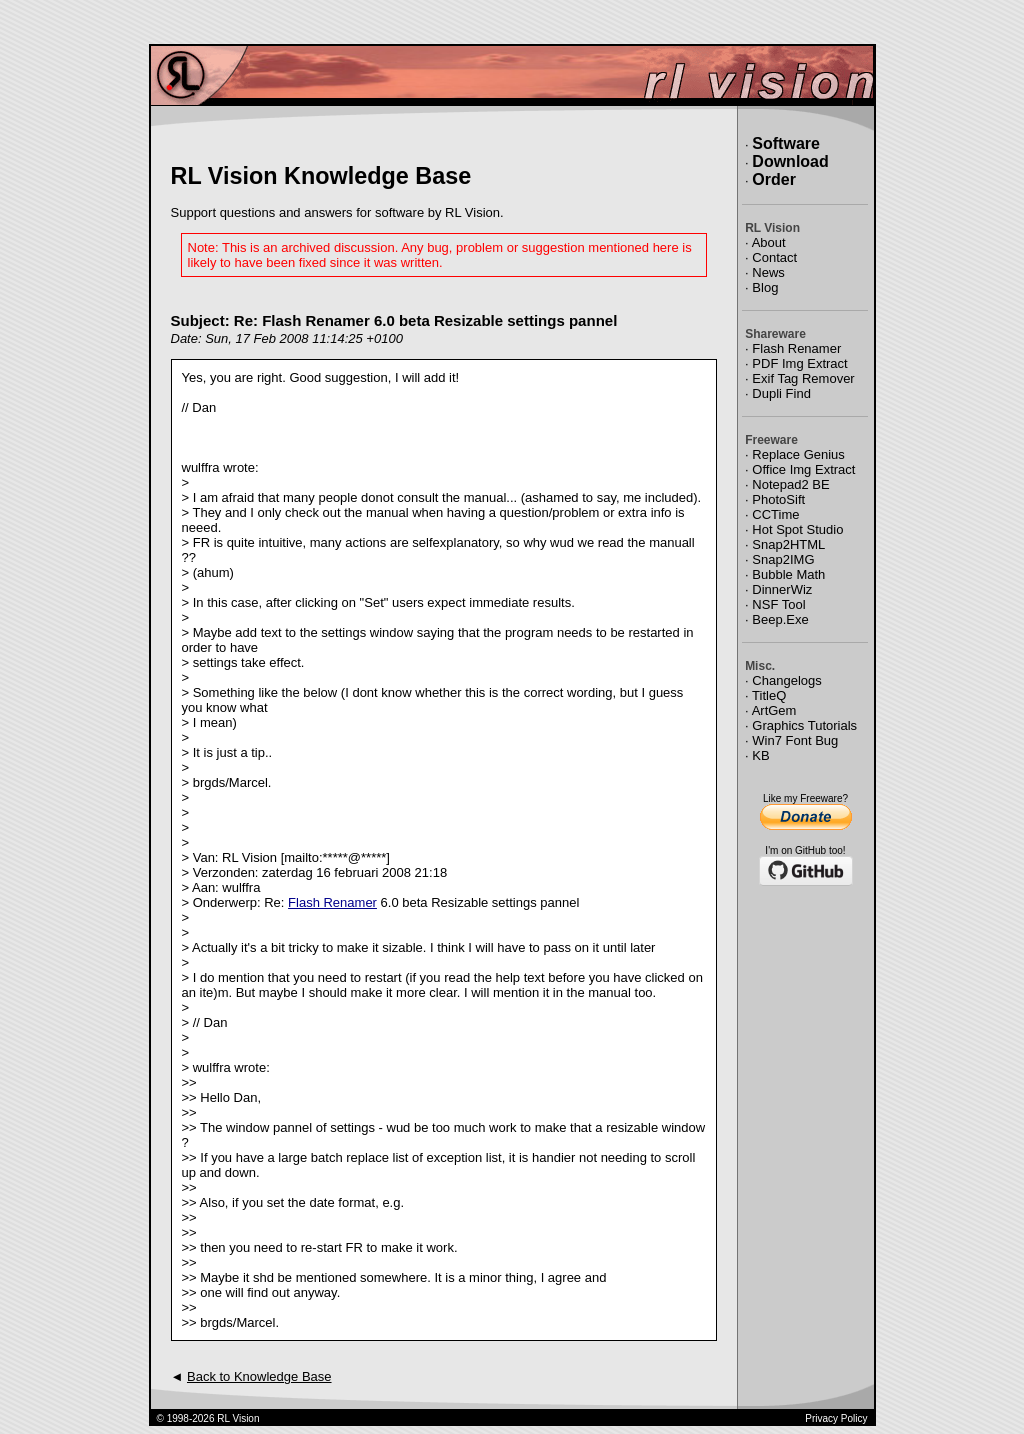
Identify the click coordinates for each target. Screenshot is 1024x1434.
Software (786, 143)
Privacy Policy (836, 1418)
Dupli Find (781, 393)
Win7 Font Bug (795, 740)
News (768, 272)
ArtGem (774, 710)
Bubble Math (788, 574)
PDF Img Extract (799, 363)
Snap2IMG (783, 559)
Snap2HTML (788, 544)
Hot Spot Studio (797, 529)
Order (774, 179)
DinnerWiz (782, 589)
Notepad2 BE (790, 484)
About (769, 242)
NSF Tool (778, 604)
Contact (774, 257)
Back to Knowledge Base (259, 1376)
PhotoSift (778, 499)
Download (790, 161)
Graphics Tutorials (804, 725)
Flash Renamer (332, 902)
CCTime (775, 514)
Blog (765, 287)
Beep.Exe (780, 619)
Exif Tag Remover (803, 378)
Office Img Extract (803, 469)
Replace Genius (798, 454)
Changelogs (786, 680)
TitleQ (769, 695)
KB (760, 755)
